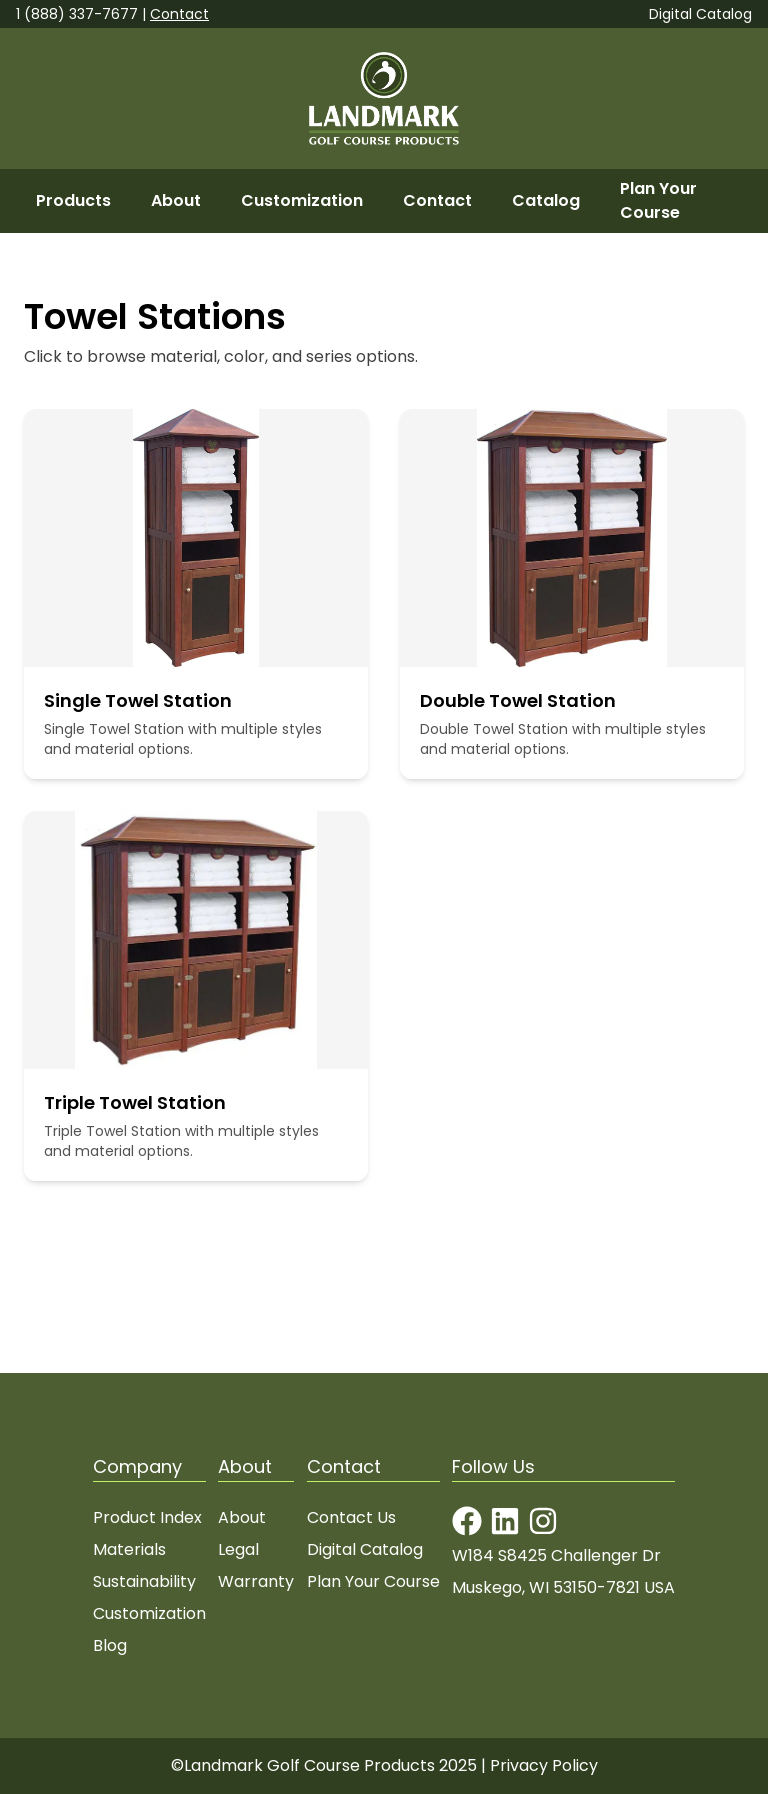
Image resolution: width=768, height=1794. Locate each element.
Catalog (546, 200)
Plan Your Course (658, 200)
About (176, 200)
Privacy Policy (544, 1765)
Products (73, 200)
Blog (110, 1645)
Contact (179, 14)
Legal (238, 1549)
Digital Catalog (700, 14)
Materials (129, 1549)
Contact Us (351, 1517)
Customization (302, 200)
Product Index (147, 1517)
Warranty (256, 1581)
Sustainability (144, 1581)
